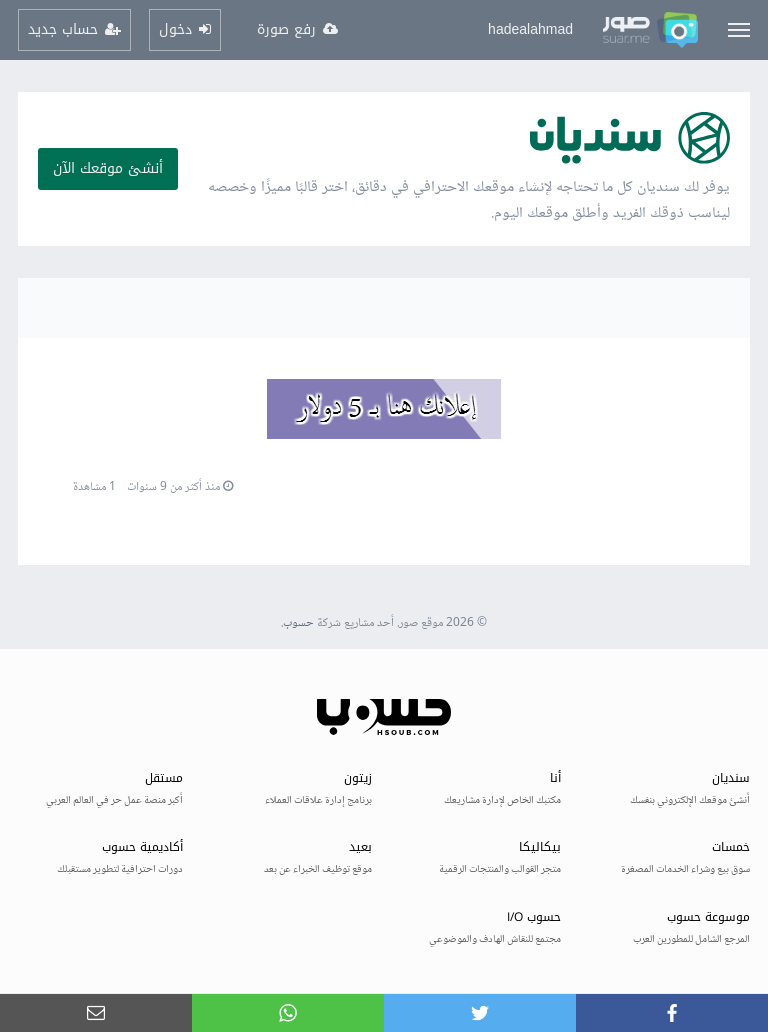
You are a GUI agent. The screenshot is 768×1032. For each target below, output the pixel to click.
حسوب (298, 623)
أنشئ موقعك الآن (108, 168)
